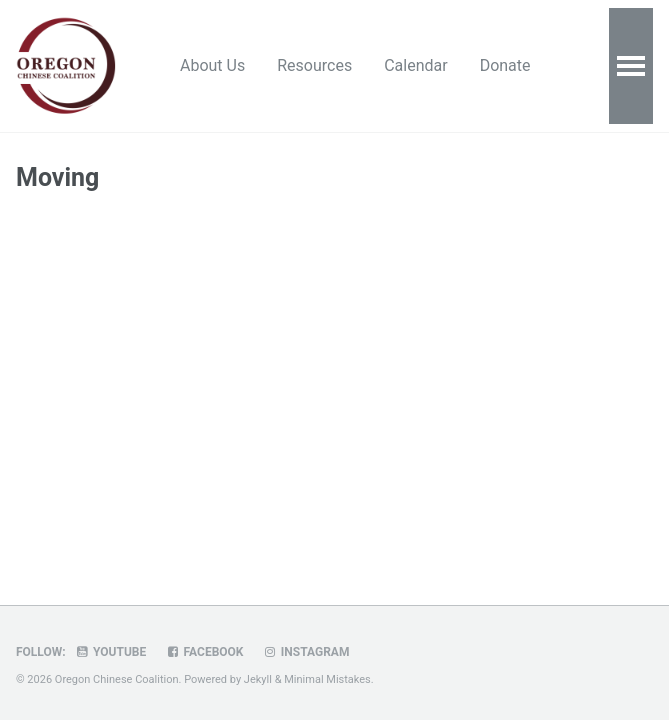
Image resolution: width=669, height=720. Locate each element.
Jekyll (258, 679)
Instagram (305, 652)
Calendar (415, 65)
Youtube (111, 652)
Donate (505, 65)
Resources (314, 65)
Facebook (204, 652)
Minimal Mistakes (327, 679)
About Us (212, 65)
